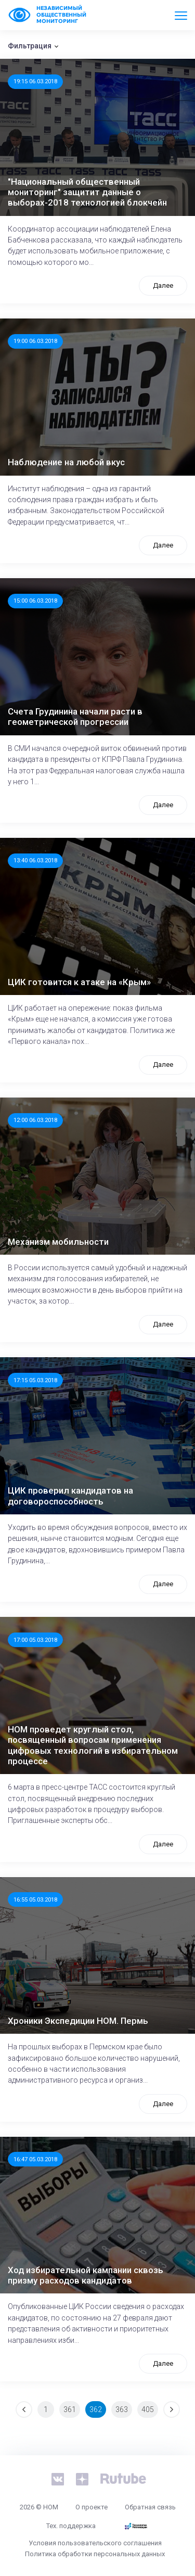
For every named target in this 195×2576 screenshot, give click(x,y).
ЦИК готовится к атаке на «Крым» (79, 982)
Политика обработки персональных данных (95, 2554)
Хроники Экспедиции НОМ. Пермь (78, 2021)
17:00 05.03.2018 (35, 1639)
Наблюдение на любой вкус (66, 462)
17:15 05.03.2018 (35, 1380)
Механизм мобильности (58, 1241)
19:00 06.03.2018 (35, 341)
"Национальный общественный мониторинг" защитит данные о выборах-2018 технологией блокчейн (87, 192)
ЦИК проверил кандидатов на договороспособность (70, 1495)
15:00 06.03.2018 (35, 600)
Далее (163, 285)
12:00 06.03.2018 (35, 1120)
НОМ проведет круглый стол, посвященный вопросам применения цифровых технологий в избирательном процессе (93, 1745)
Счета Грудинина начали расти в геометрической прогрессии (75, 716)
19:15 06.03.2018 (35, 81)
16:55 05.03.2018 (35, 1899)
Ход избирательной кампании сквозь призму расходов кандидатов (85, 2275)
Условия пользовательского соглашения (95, 2543)
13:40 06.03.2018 (35, 860)
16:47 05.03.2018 (35, 2159)
